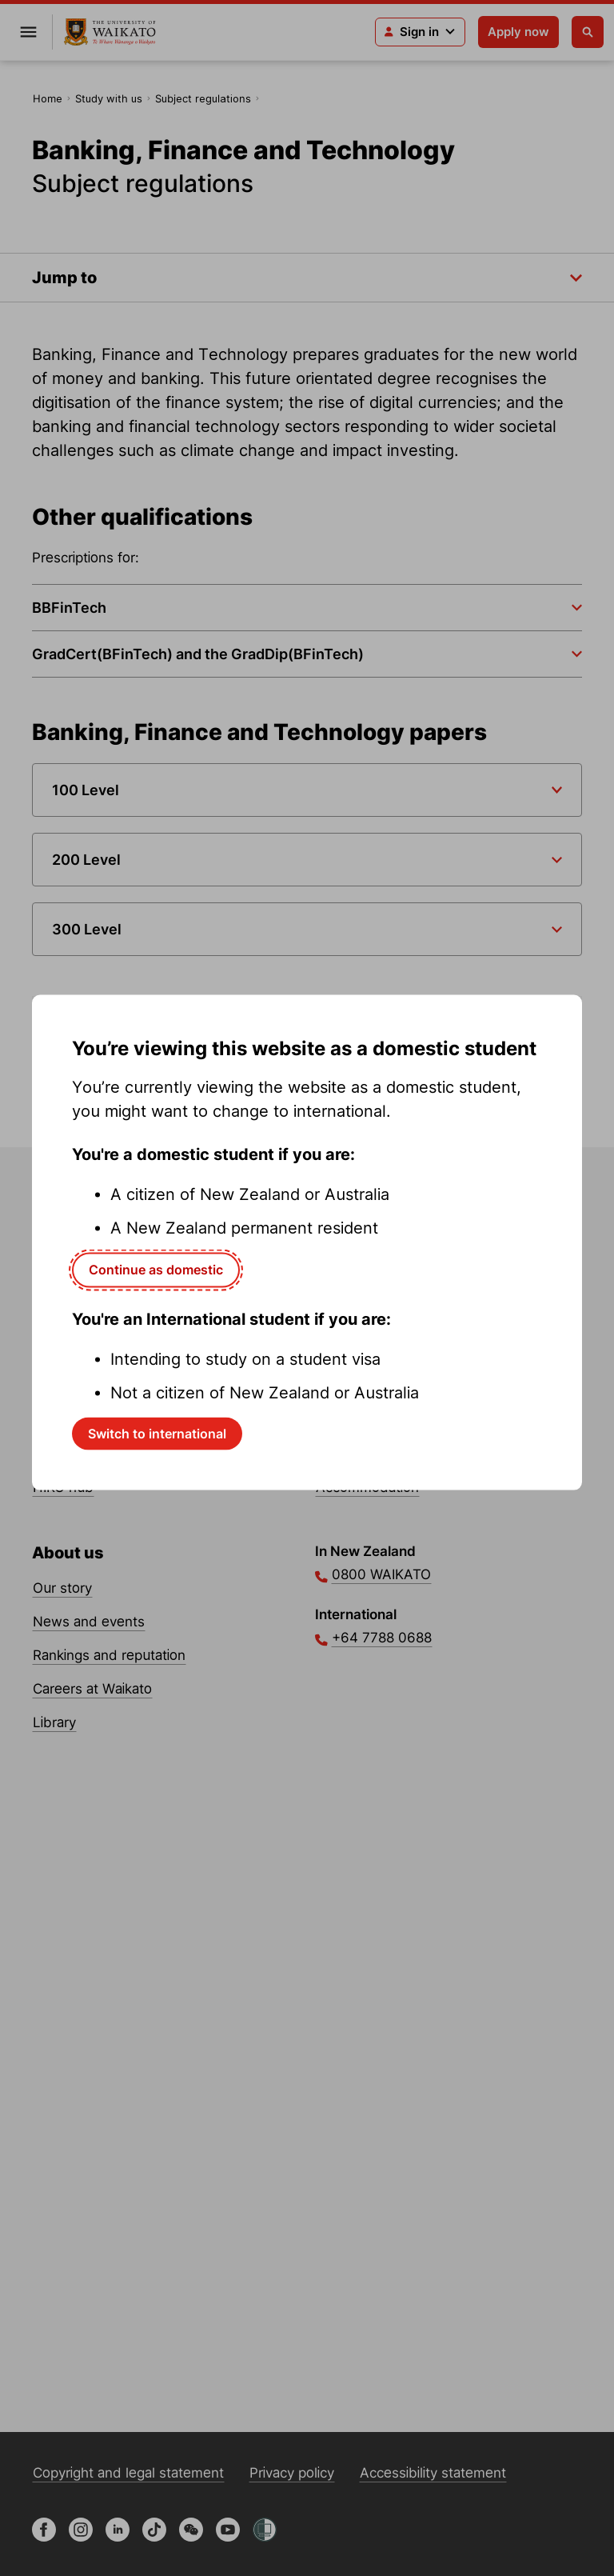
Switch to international (157, 1433)
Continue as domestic (156, 1270)
